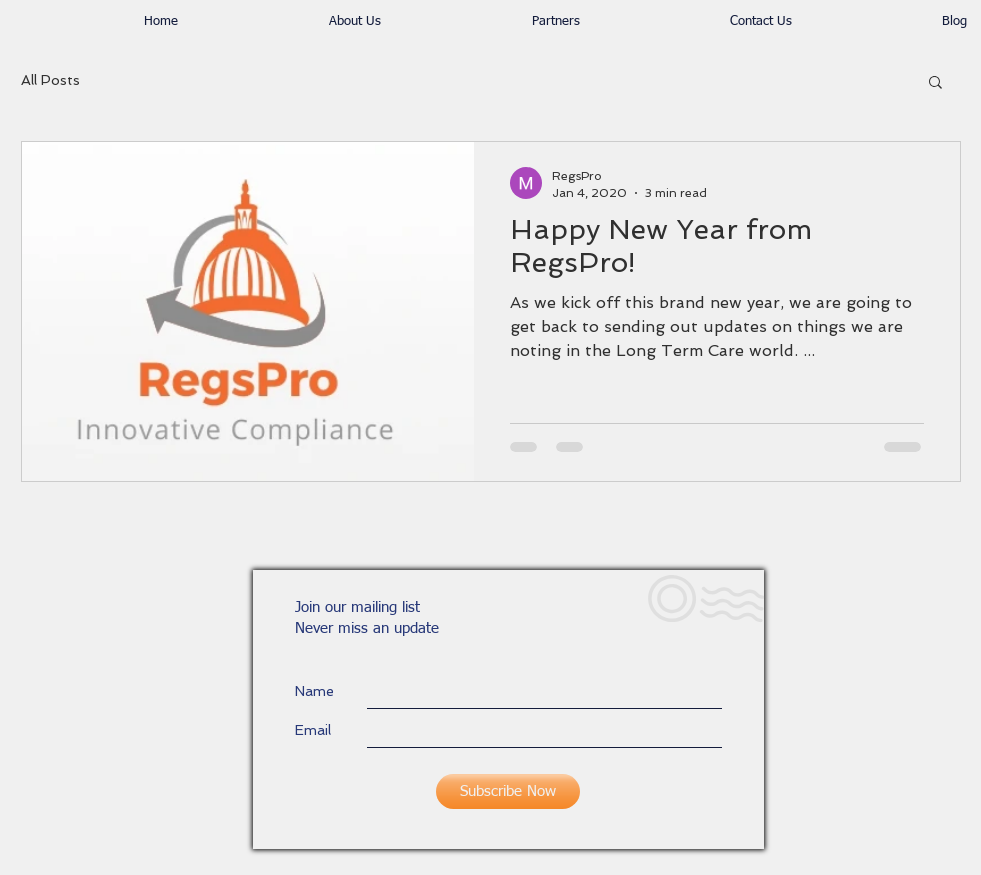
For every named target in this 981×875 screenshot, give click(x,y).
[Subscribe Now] (508, 791)
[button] (935, 83)
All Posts (50, 80)
